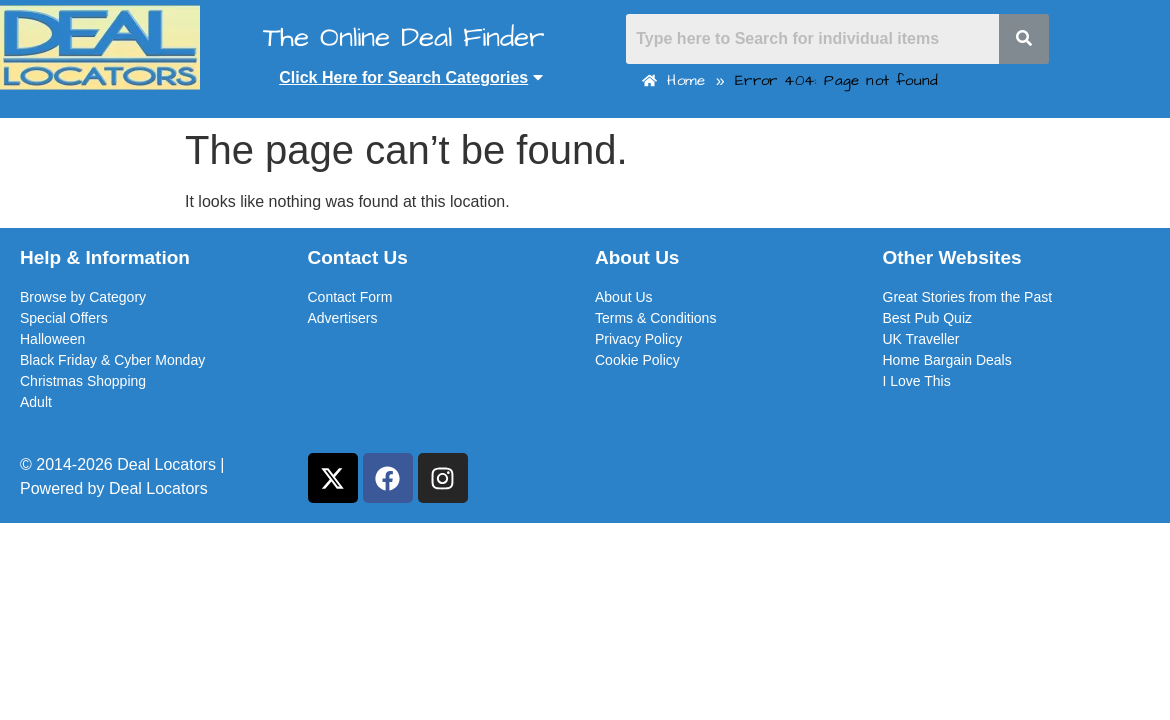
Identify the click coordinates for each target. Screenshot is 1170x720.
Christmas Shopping (83, 381)
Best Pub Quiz (928, 318)
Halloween (52, 339)
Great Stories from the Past (968, 297)
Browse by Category (83, 297)
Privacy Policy (638, 339)
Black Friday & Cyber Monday (112, 360)
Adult (36, 402)
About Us (624, 297)
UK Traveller (921, 339)
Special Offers (64, 318)
